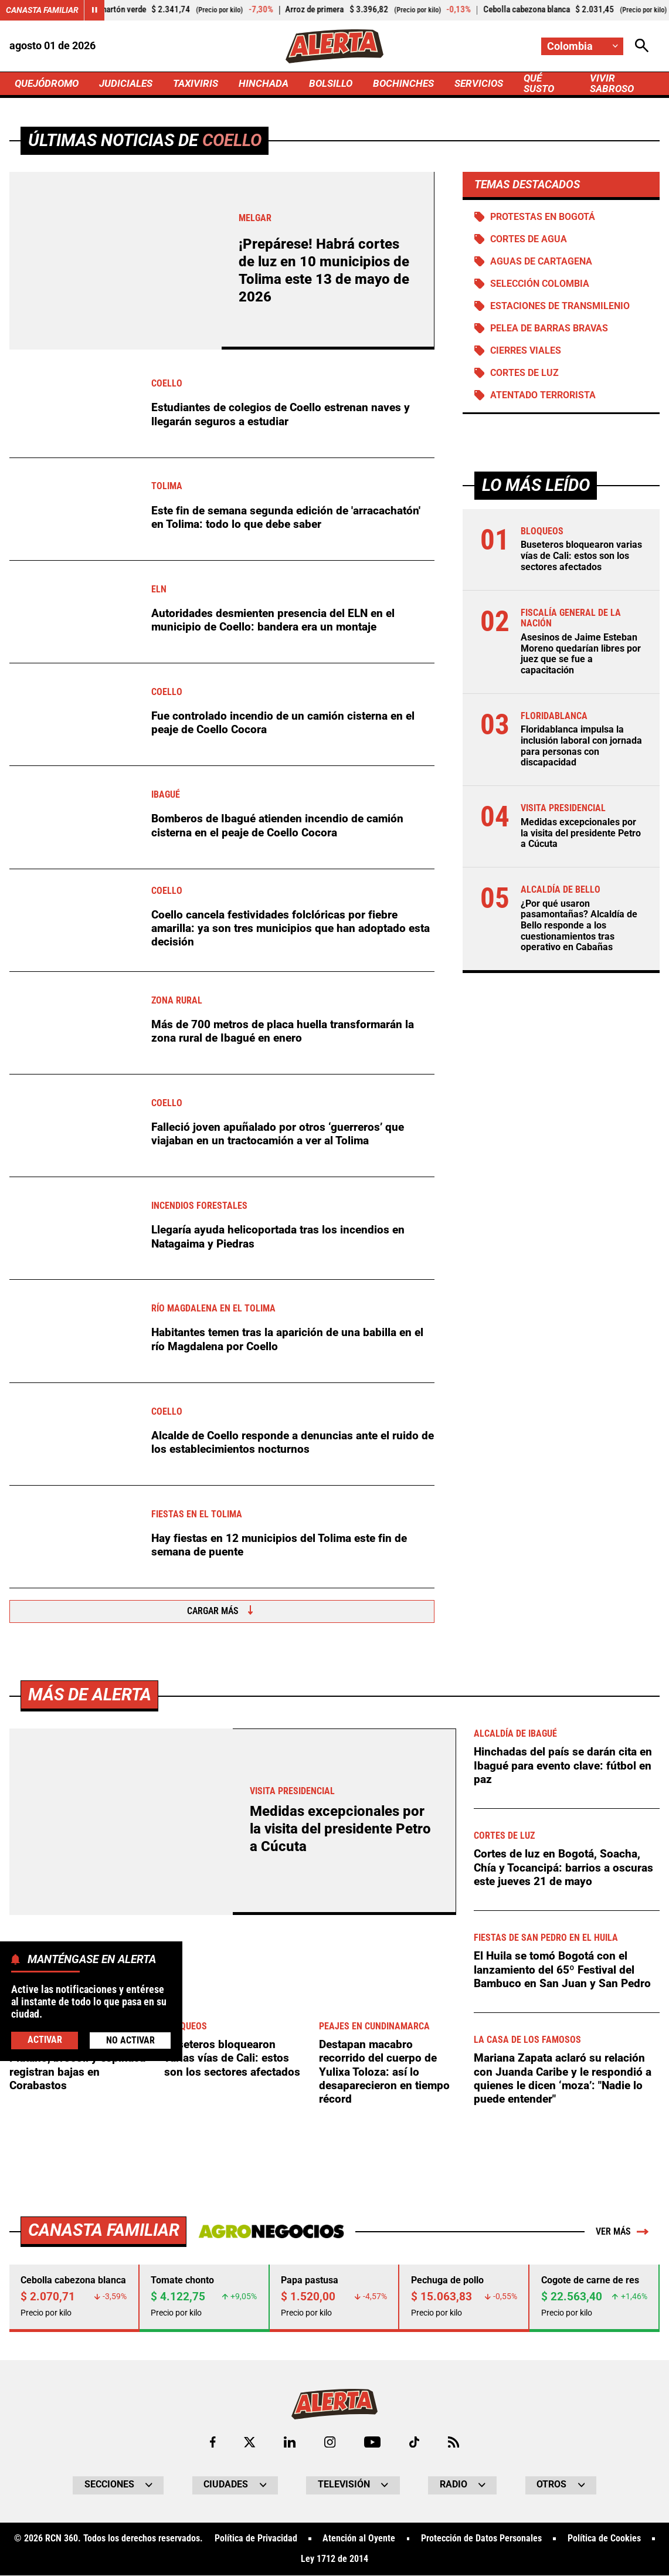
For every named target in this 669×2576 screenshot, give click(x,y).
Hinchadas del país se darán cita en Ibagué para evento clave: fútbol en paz (563, 1766)
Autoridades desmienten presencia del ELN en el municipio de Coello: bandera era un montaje (273, 619)
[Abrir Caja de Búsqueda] (641, 46)
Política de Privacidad (255, 2539)
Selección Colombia (539, 284)
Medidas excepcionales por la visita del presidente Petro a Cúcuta (581, 834)
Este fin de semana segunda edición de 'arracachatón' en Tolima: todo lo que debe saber (285, 517)
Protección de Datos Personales (481, 2539)
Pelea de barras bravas (549, 329)
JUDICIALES (132, 83)
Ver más (622, 2232)
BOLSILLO (342, 83)
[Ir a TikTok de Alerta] (414, 2442)
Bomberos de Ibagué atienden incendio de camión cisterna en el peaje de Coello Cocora (277, 825)
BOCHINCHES (417, 83)
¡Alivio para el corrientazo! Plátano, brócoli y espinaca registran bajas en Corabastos (77, 2065)
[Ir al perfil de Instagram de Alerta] (329, 2442)
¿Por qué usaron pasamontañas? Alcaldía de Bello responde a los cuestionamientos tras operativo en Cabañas (579, 926)
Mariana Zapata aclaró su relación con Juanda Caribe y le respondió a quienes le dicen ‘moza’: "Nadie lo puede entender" (562, 2079)
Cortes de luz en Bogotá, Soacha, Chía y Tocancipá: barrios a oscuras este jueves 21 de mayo (563, 1868)
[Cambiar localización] (582, 46)
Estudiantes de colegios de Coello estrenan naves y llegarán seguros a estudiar (280, 414)
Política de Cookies (604, 2539)
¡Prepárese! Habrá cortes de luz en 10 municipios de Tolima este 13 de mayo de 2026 (324, 270)
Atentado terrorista (543, 396)
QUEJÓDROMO (49, 83)
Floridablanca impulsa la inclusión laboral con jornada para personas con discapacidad (581, 747)
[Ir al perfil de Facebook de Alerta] (213, 2442)
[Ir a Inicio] (334, 46)
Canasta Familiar (42, 10)
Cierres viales (525, 351)
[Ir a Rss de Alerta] (453, 2442)
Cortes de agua (528, 239)
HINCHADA (274, 83)
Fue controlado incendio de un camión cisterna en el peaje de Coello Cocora (283, 723)
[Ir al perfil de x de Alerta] (249, 2442)
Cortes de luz (524, 373)
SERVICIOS (494, 83)
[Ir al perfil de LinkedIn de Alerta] (290, 2442)
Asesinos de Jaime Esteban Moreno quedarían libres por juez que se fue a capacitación (581, 654)
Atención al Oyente (358, 2539)
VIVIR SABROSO (624, 83)
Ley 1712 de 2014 (334, 2560)
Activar (45, 2040)
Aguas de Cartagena (541, 261)
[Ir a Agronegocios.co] (270, 2232)
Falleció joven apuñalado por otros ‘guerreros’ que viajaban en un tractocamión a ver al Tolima (277, 1133)
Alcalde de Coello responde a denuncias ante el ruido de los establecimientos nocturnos (292, 1442)
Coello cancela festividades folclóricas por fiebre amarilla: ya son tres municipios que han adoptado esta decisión (290, 928)
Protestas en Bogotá (542, 217)
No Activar (130, 2040)
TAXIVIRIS (204, 83)
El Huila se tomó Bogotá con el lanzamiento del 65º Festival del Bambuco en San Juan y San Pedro (562, 1970)
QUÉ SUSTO (557, 83)
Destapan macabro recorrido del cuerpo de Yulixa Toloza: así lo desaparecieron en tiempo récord (384, 2072)
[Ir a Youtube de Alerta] (372, 2442)
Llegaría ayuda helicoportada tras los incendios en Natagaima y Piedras (278, 1236)
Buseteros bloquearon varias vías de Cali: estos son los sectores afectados (581, 557)
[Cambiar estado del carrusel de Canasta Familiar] (94, 10)
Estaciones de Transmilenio (560, 306)
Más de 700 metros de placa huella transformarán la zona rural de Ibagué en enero (282, 1031)
